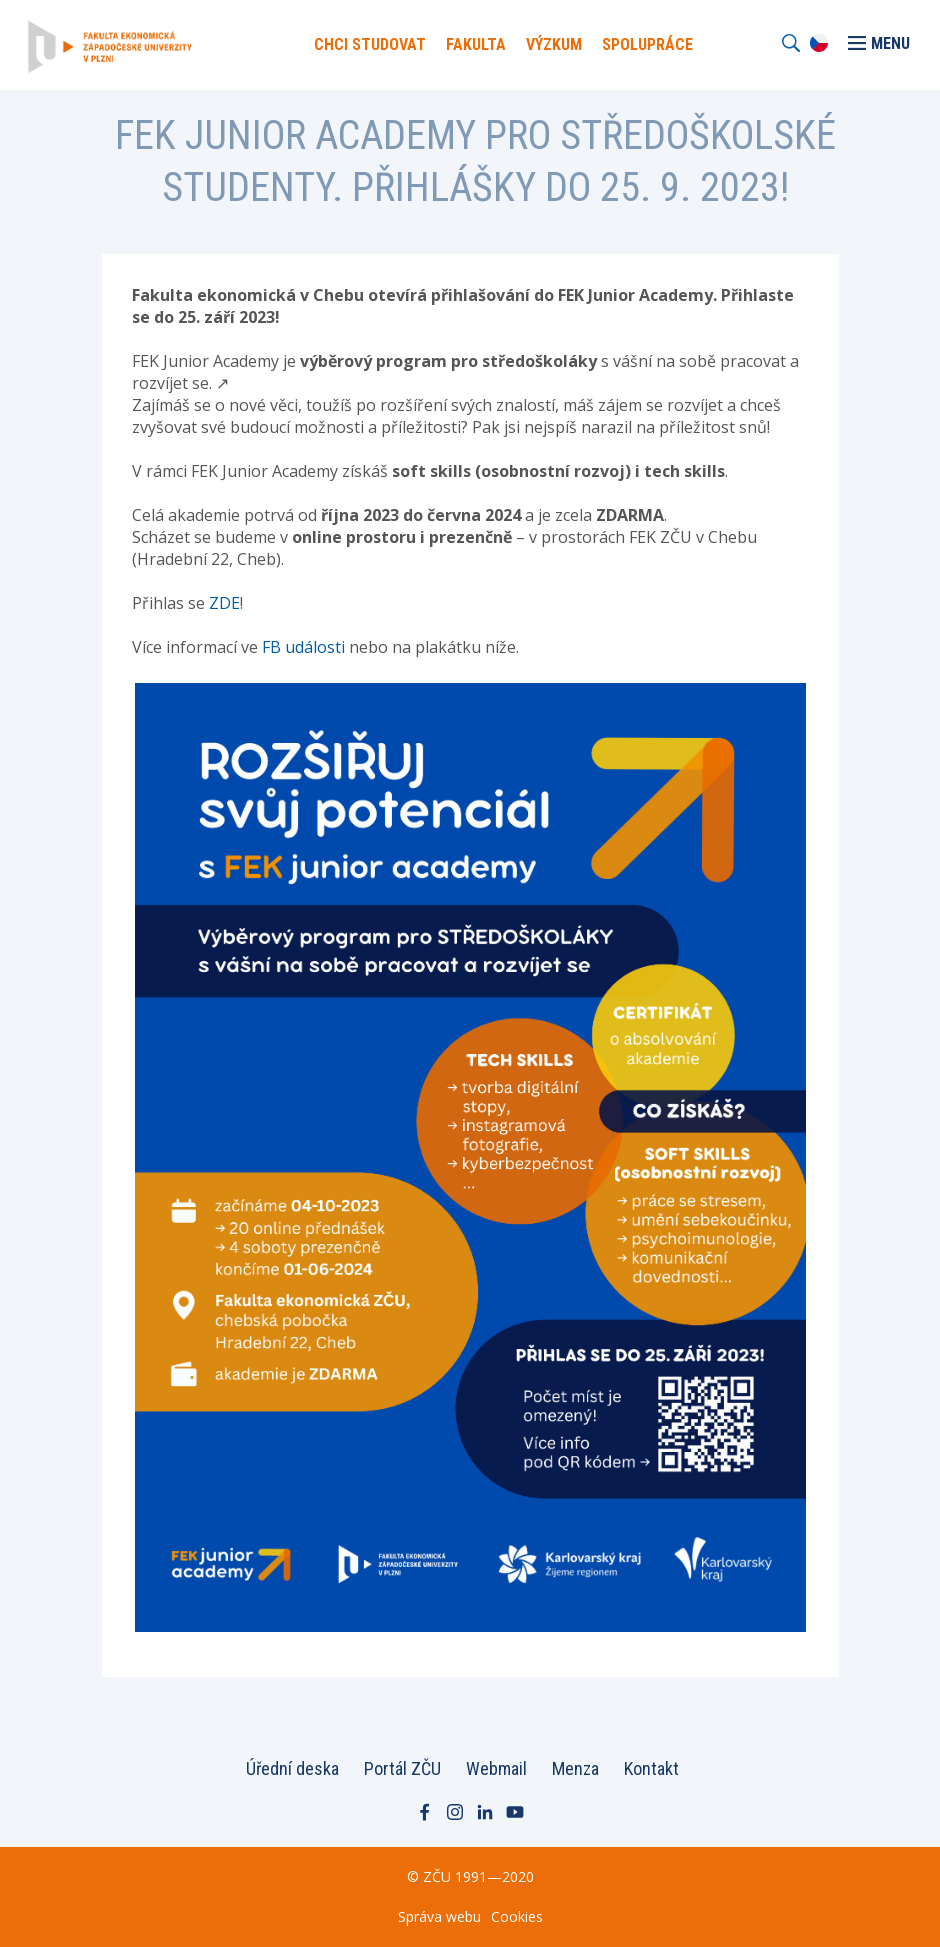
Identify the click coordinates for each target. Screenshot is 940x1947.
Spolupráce (647, 44)
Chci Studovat (370, 44)
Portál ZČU (402, 1768)
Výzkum (554, 44)
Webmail (496, 1768)
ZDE (224, 603)
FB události (303, 647)
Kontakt (651, 1768)
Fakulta (476, 44)
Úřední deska (292, 1768)
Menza (575, 1768)
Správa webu (439, 1916)
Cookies (517, 1916)
